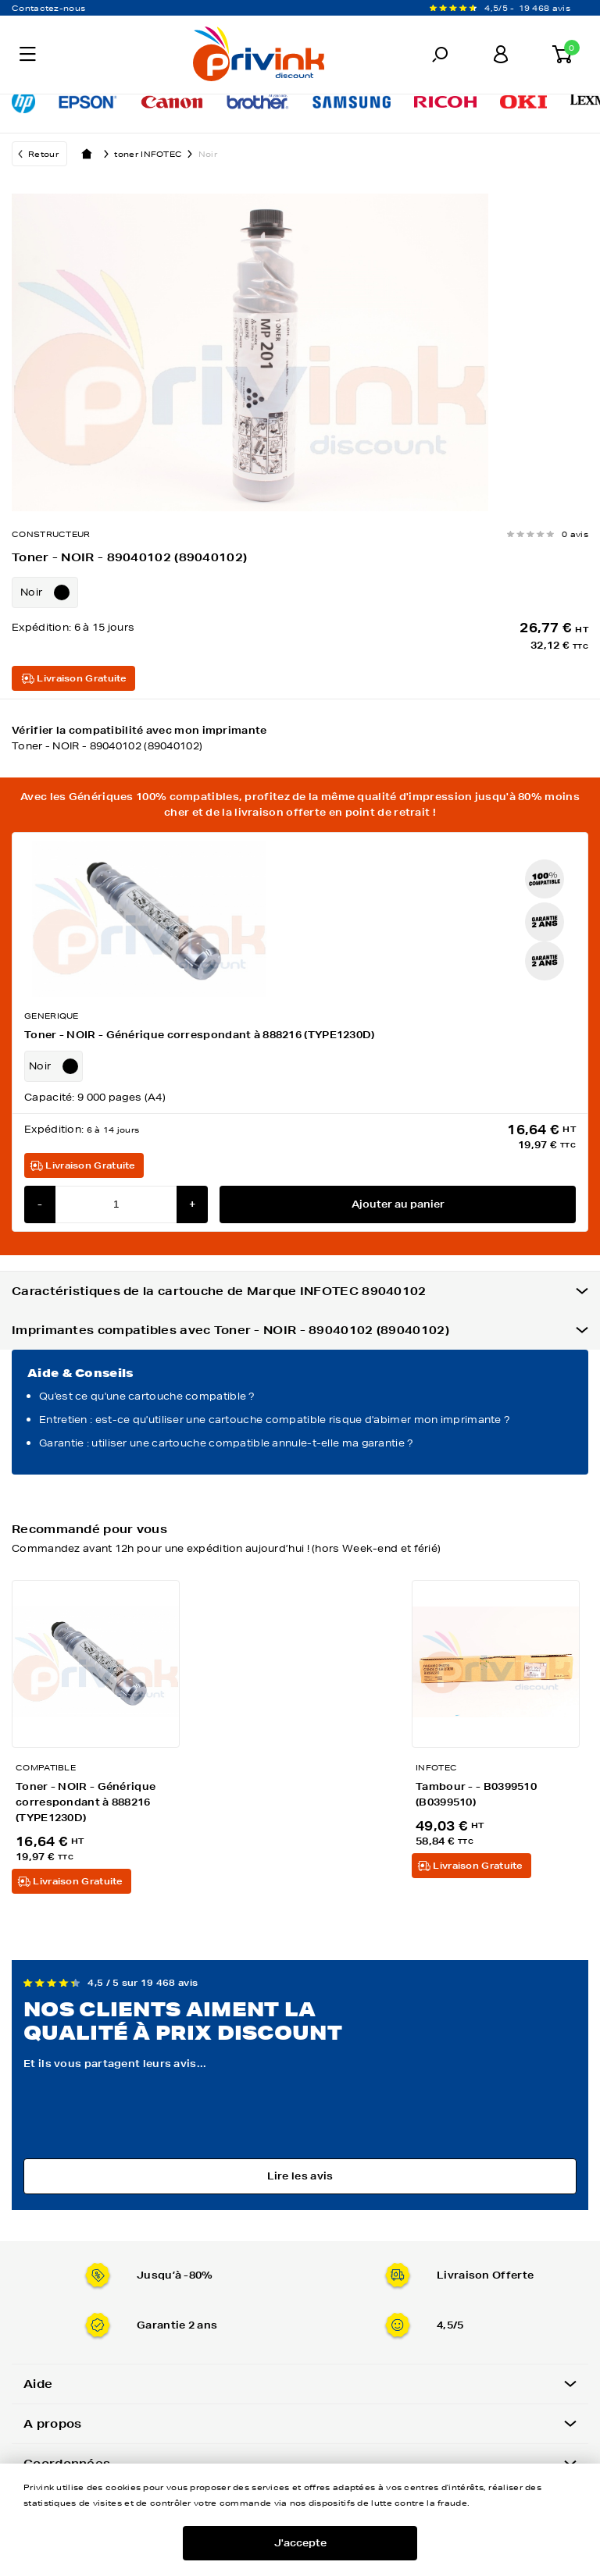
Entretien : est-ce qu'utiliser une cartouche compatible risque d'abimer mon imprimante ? (274, 1419)
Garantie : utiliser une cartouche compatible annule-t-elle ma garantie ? (226, 1443)
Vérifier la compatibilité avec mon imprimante (300, 739)
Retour (43, 153)
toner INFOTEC (156, 154)
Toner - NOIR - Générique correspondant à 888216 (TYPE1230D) (199, 1034)
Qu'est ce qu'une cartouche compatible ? (147, 1396)
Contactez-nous (48, 7)
